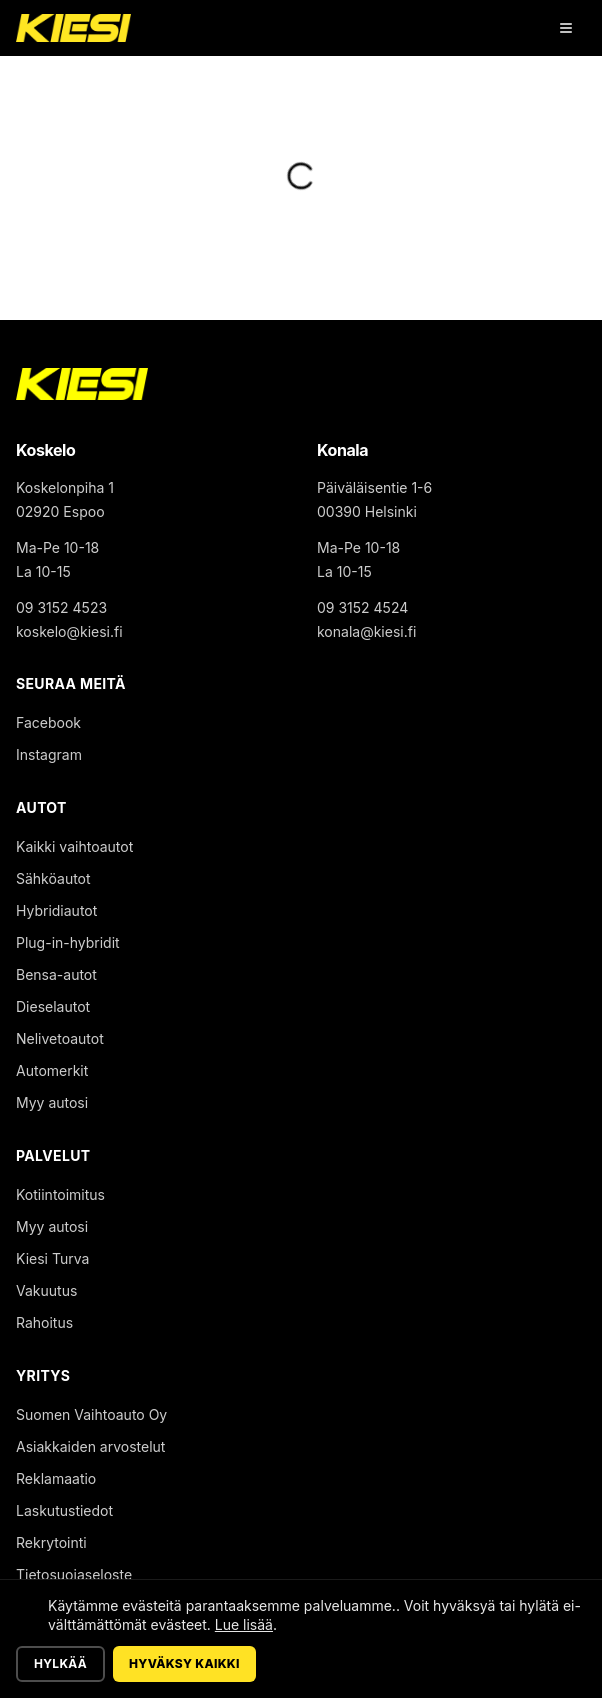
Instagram (49, 754)
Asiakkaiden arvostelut (90, 1446)
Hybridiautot (56, 910)
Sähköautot (53, 878)
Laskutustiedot (64, 1510)
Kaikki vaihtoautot (74, 846)
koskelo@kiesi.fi (69, 631)
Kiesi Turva (52, 1258)
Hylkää (60, 1663)
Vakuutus (46, 1290)
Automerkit (52, 1070)
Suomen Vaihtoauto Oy (91, 1414)
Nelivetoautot (60, 1038)
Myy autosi (52, 1102)
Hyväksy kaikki (184, 1663)
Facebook (48, 722)
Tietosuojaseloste (74, 1574)
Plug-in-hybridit (68, 942)
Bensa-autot (56, 974)
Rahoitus (44, 1322)
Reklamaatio (56, 1478)
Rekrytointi (51, 1542)
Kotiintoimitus (60, 1194)
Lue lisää (244, 1624)
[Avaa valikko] (566, 28)
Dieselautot (53, 1006)
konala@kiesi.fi (366, 631)
